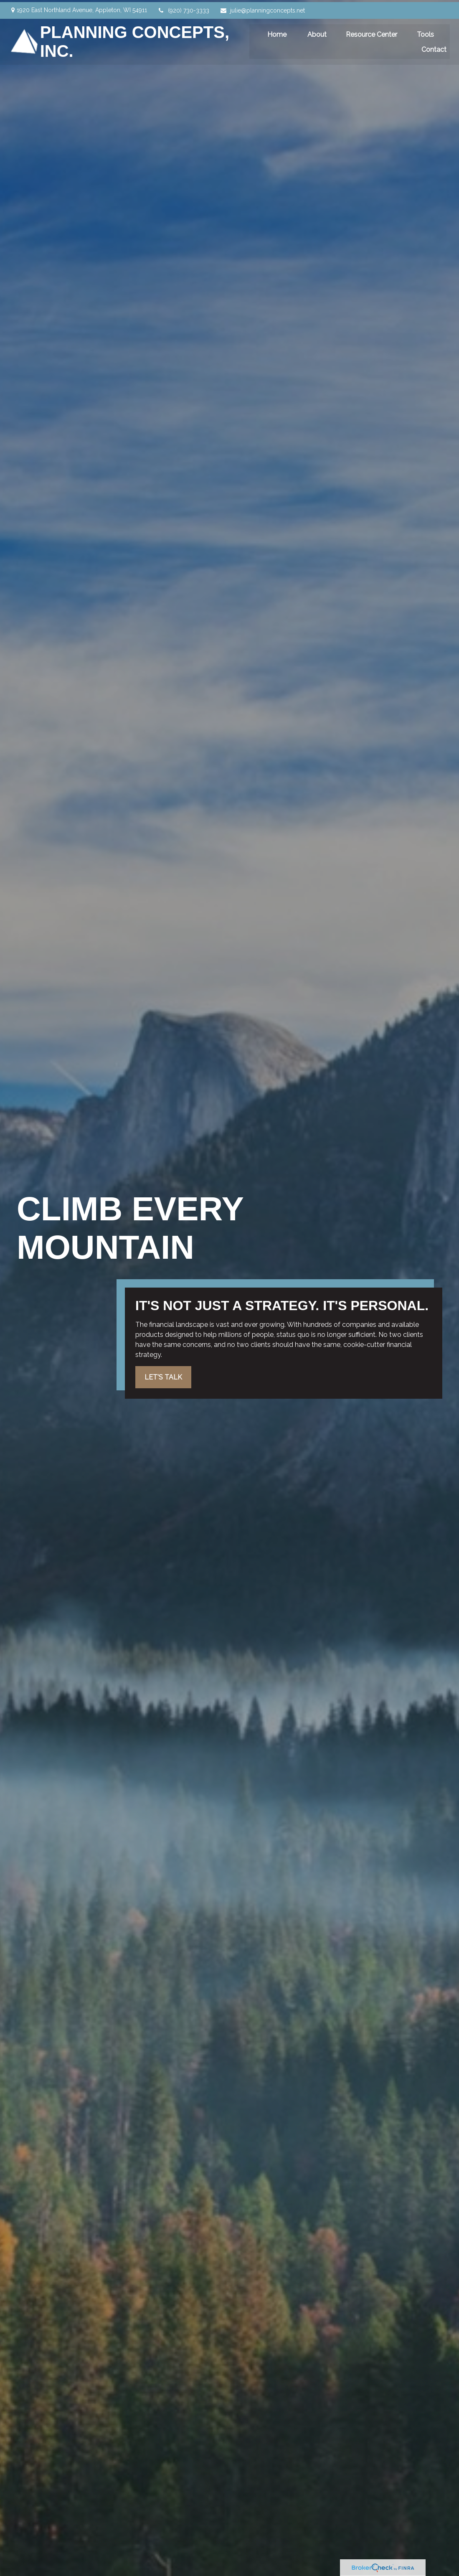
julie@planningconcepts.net (262, 8)
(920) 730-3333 (183, 8)
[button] (278, 32)
